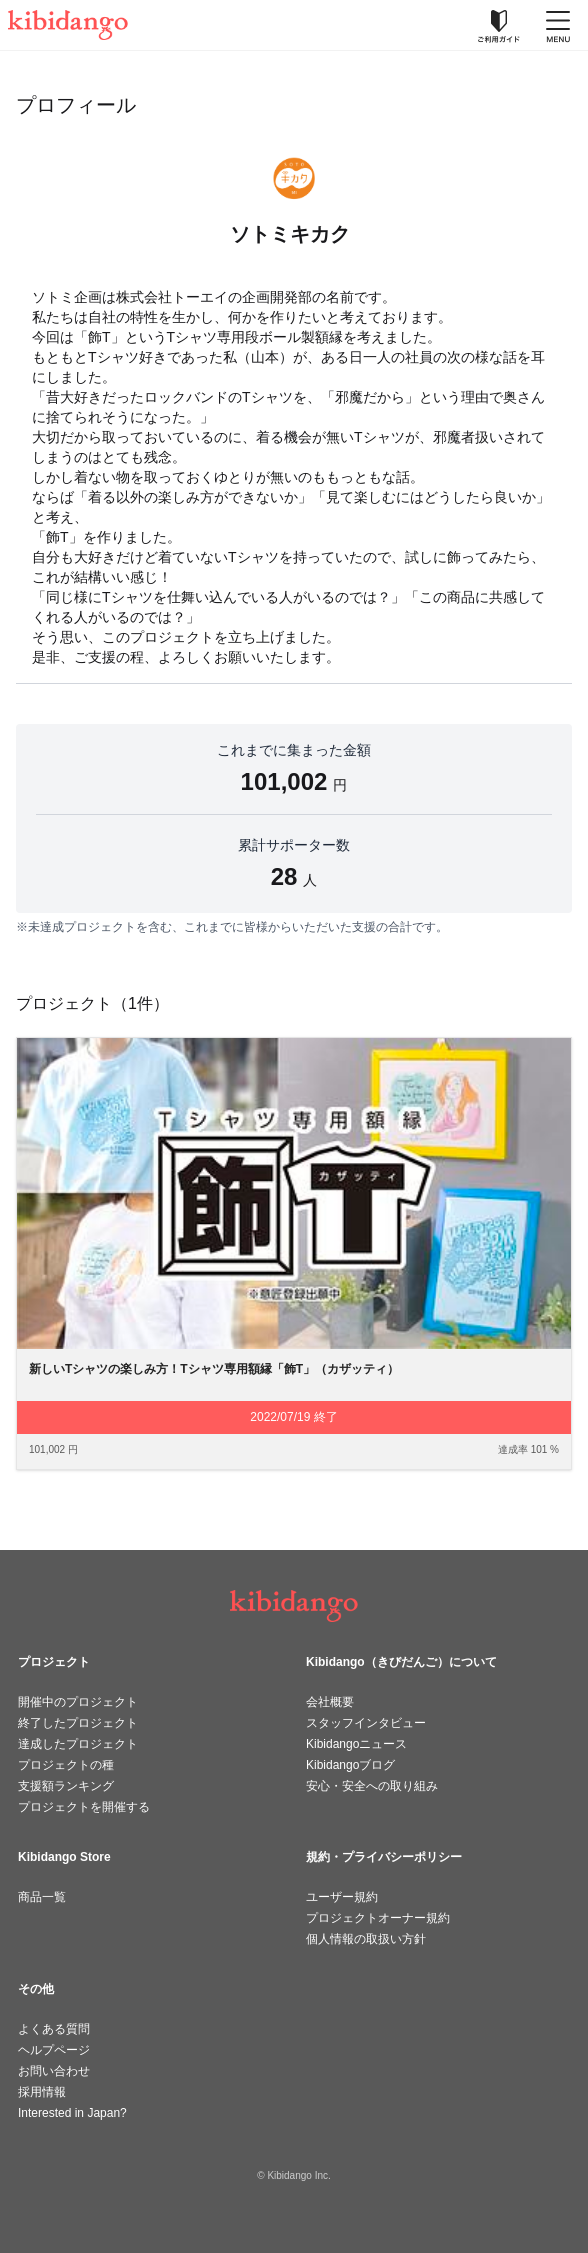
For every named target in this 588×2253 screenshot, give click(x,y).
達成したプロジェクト (78, 1744)
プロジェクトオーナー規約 (378, 1918)
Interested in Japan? (72, 2113)
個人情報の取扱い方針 (366, 1939)
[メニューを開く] (558, 25)
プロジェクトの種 (66, 1765)
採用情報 (42, 2092)
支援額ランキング (66, 1786)
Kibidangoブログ (350, 1765)
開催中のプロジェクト (78, 1702)
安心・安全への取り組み (372, 1786)
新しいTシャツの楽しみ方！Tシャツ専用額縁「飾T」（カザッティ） (214, 1369)
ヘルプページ (54, 2050)
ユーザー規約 (342, 1897)
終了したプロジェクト (78, 1723)
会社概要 (330, 1702)
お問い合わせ (54, 2071)
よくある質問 (54, 2029)
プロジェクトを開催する (84, 1807)
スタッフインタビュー (366, 1723)
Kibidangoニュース (356, 1744)
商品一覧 (42, 1897)
